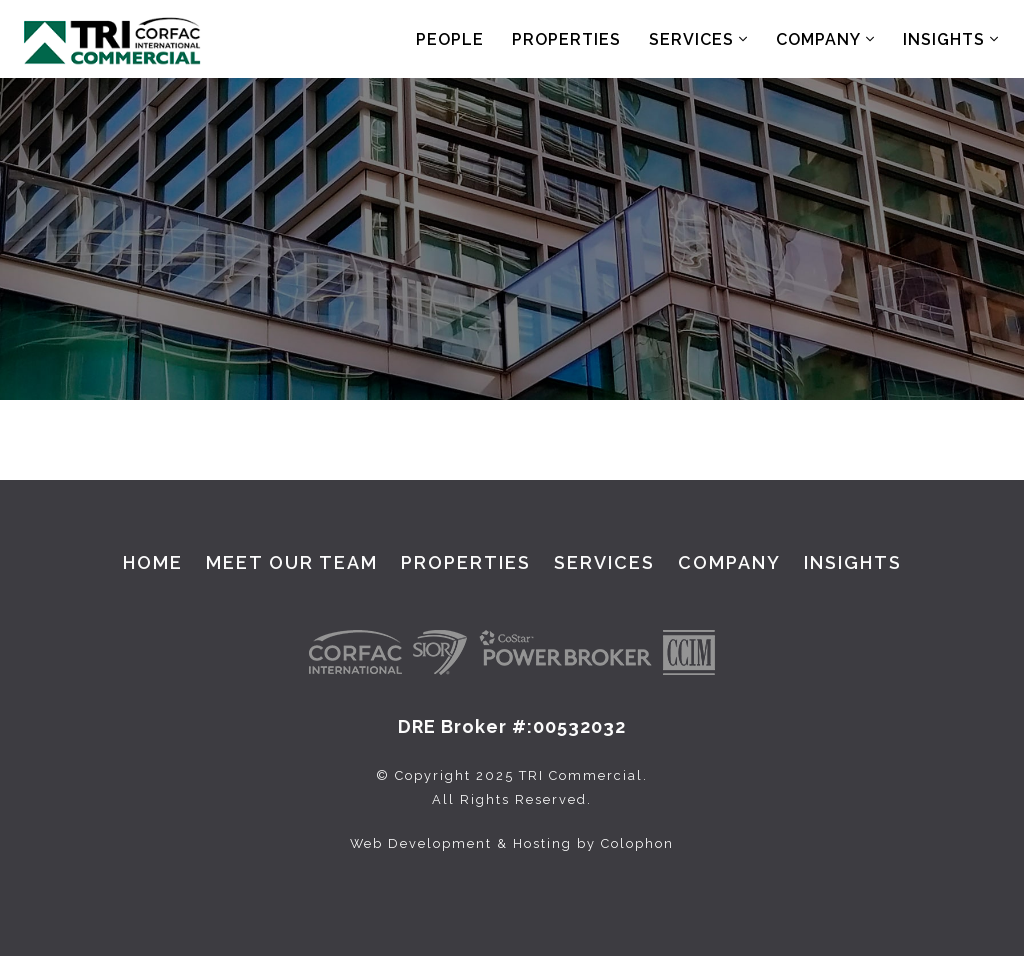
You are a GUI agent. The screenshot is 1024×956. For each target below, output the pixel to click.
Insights (951, 39)
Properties (566, 39)
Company (825, 39)
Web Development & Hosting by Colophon (512, 843)
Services (698, 39)
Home (153, 562)
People (450, 39)
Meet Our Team (292, 562)
